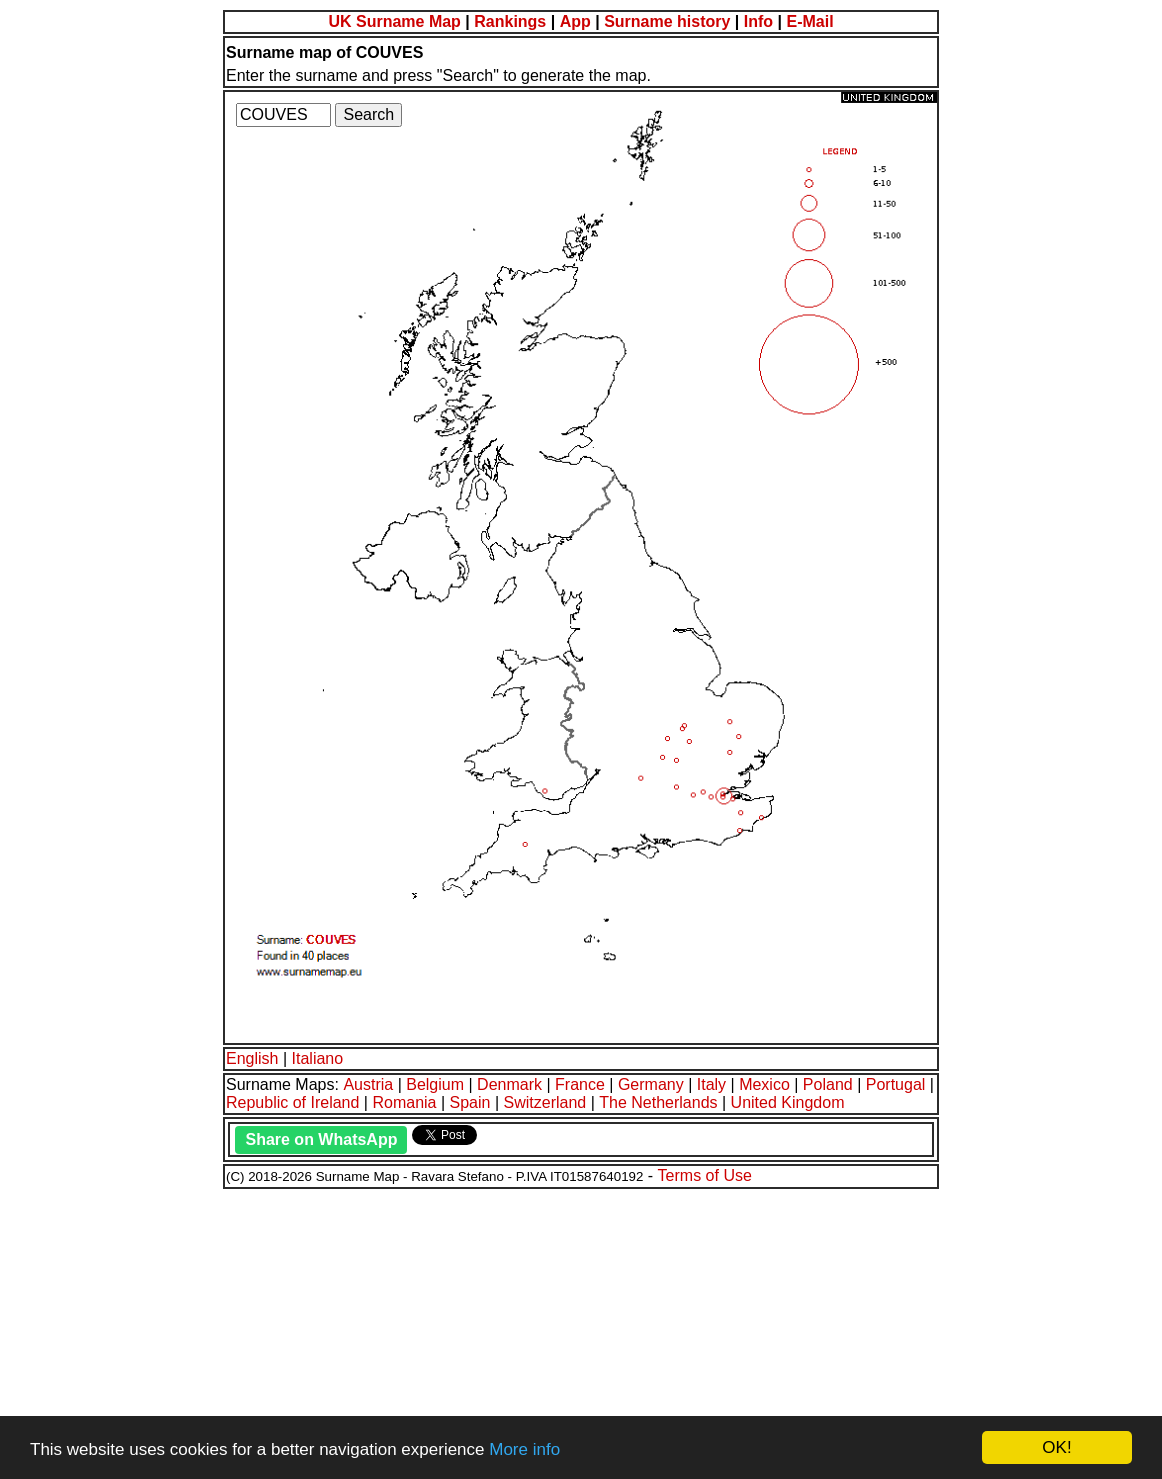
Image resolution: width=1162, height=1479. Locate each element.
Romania (404, 1102)
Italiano (318, 1058)
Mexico (764, 1084)
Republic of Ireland (292, 1102)
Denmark (509, 1084)
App (575, 21)
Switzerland (545, 1102)
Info (758, 21)
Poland (828, 1084)
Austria (368, 1084)
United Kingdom (788, 1102)
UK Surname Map (394, 21)
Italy (711, 1084)
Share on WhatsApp (321, 1139)
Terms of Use (705, 1175)
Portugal (896, 1084)
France (580, 1084)
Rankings (510, 21)
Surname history (667, 21)
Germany (651, 1084)
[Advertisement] (581, 1331)
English (252, 1058)
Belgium (435, 1084)
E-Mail (809, 21)
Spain (470, 1102)
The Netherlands (658, 1102)
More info (524, 1449)
